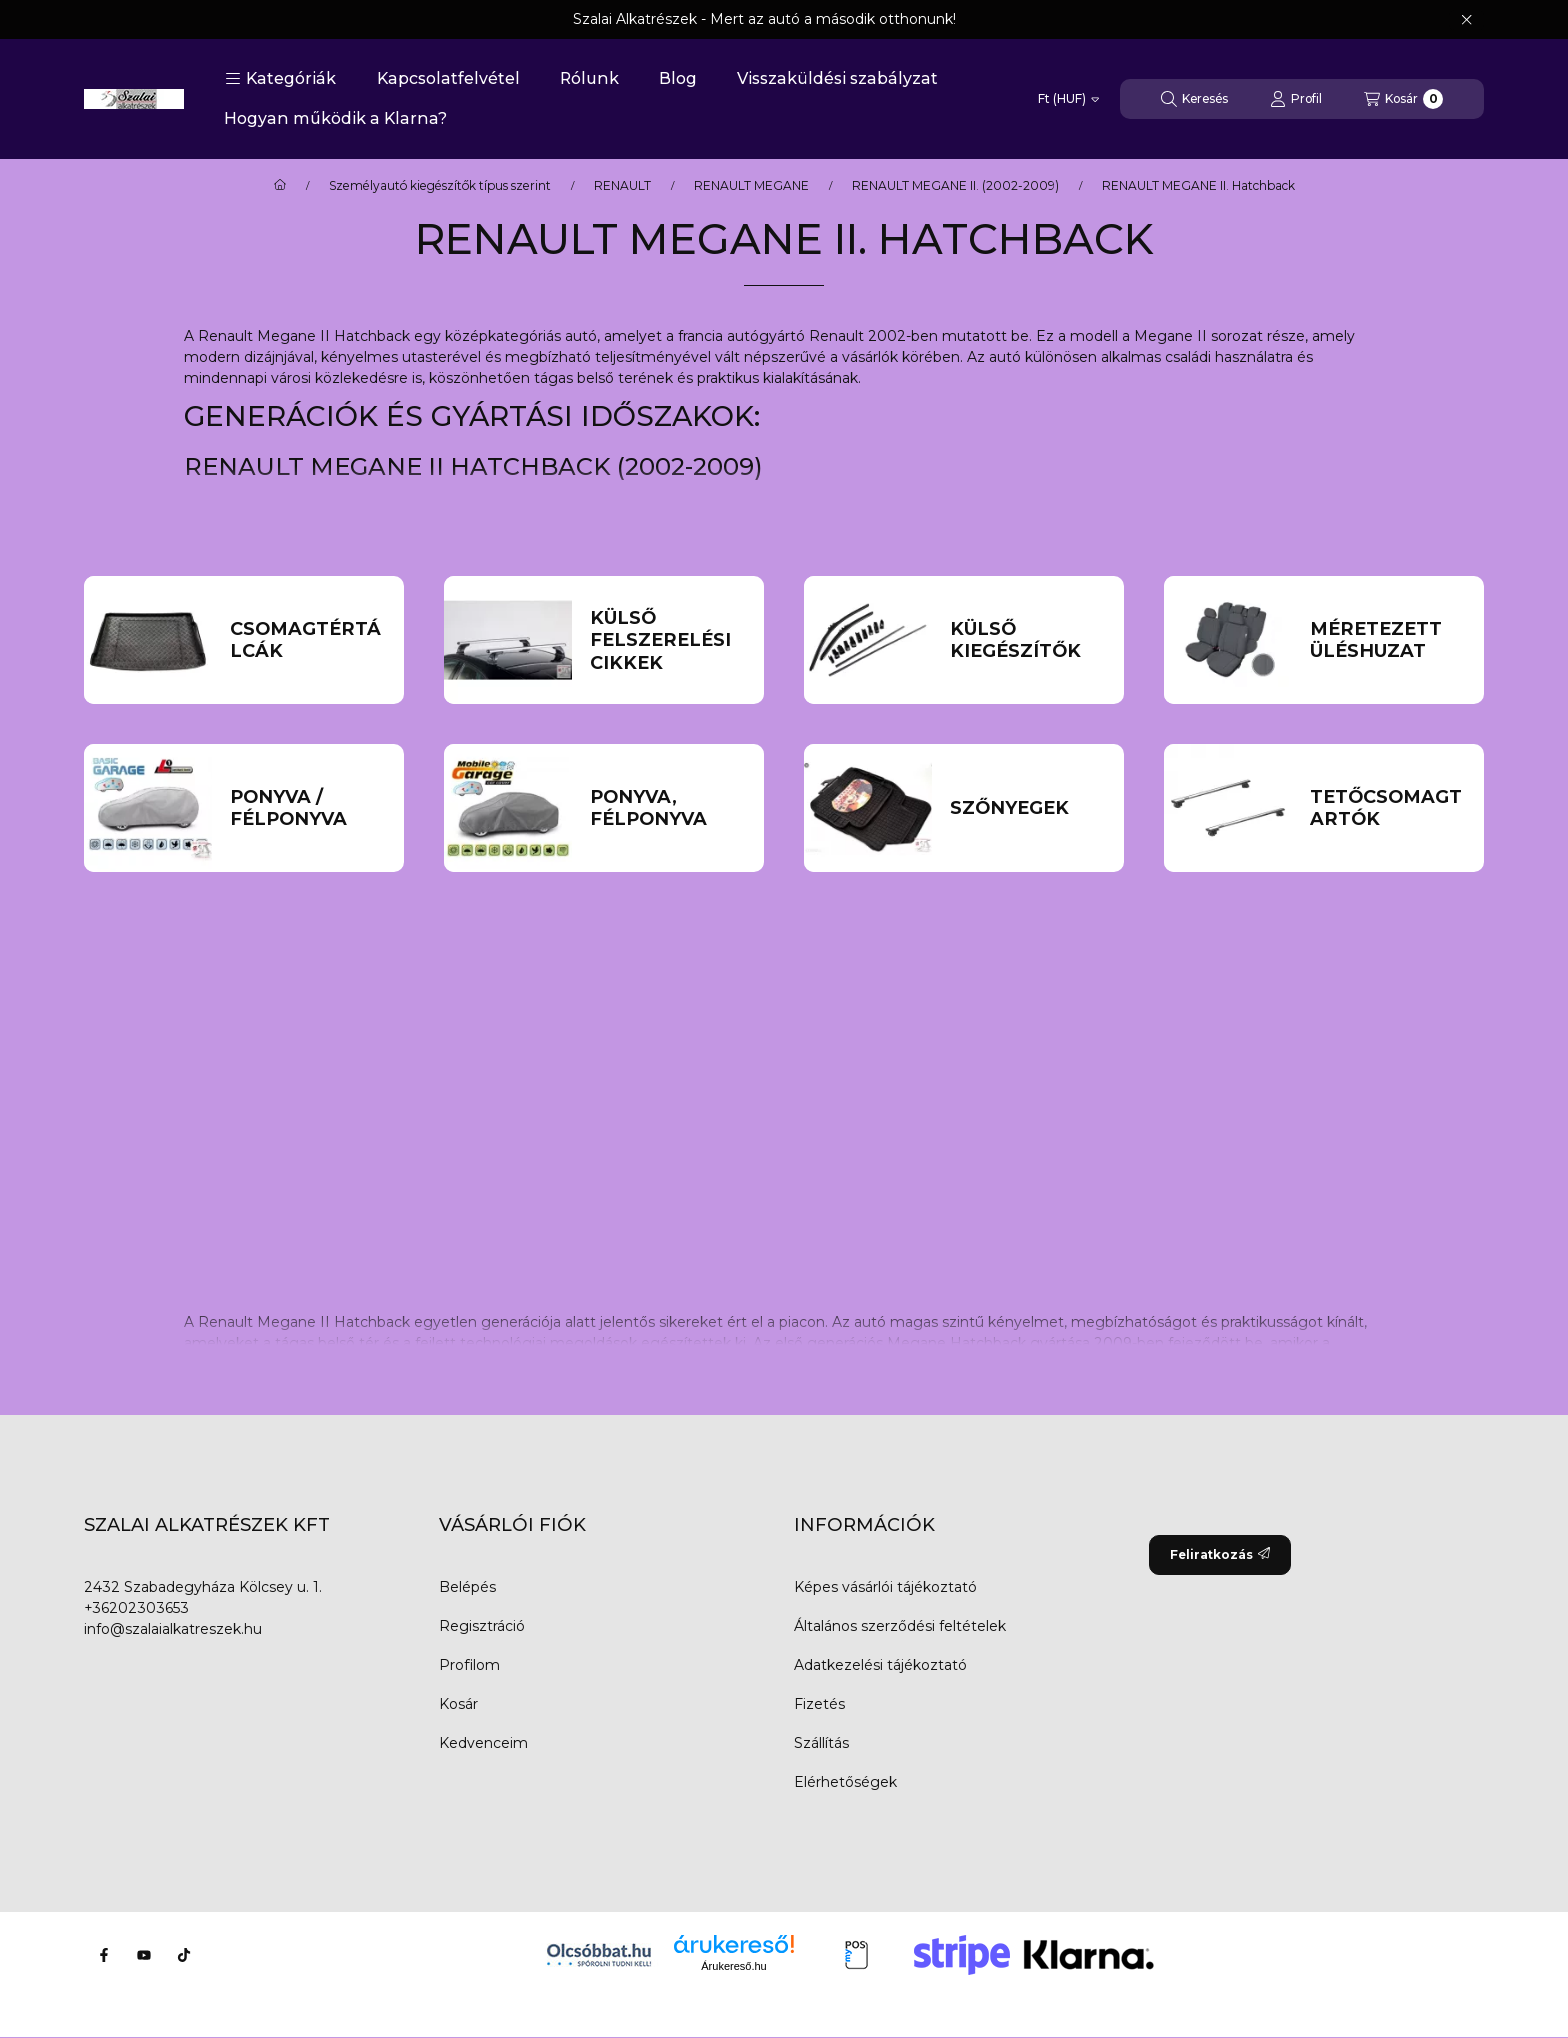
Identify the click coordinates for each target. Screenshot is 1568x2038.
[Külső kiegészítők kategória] (1028, 640)
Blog (678, 78)
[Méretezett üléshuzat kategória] (1388, 640)
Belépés (467, 1587)
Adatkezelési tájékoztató (880, 1665)
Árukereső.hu (733, 1966)
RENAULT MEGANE (751, 186)
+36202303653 (136, 1608)
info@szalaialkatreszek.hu (173, 1629)
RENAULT (622, 186)
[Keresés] (1194, 99)
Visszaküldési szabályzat (837, 78)
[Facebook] (104, 1955)
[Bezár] (1466, 20)
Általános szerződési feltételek (900, 1626)
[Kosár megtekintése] (1403, 99)
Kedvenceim (483, 1743)
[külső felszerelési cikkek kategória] (668, 641)
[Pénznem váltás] (1068, 99)
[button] (280, 79)
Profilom (469, 1665)
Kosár (458, 1704)
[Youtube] (144, 1955)
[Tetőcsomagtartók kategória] (1388, 808)
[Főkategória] (280, 186)
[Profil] (1296, 99)
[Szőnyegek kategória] (1028, 808)
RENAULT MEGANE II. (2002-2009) (955, 186)
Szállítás (821, 1743)
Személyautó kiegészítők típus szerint (440, 186)
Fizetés (819, 1704)
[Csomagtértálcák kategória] (308, 640)
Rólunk (589, 78)
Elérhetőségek (845, 1782)
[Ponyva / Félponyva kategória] (308, 808)
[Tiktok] (184, 1955)
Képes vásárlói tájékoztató (885, 1587)
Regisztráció (482, 1626)
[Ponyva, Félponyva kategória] (668, 808)
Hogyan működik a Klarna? (335, 118)
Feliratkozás (1220, 1554)
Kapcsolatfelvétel (448, 78)
